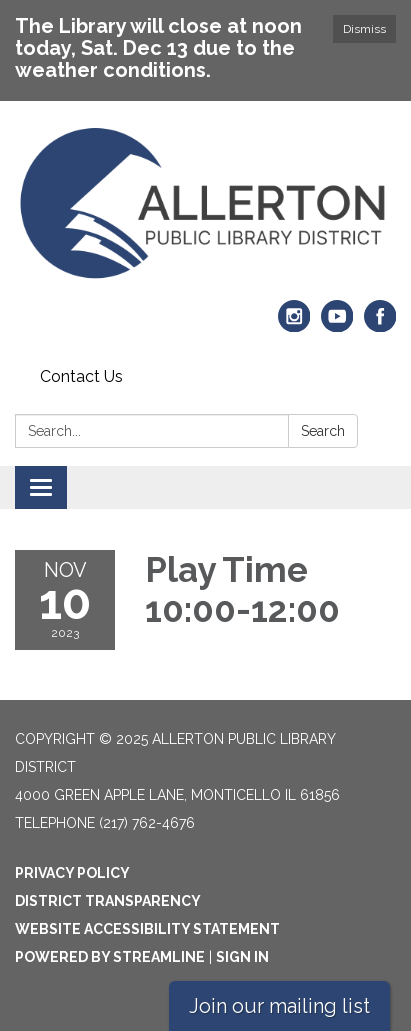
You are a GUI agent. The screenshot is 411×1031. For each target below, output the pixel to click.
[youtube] (337, 324)
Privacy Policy (72, 873)
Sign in (242, 957)
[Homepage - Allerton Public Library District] (205, 204)
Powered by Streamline (110, 957)
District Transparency (108, 901)
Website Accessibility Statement (147, 929)
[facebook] (380, 324)
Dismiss (364, 29)
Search (323, 431)
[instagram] (294, 324)
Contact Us (81, 376)
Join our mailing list (279, 1006)
